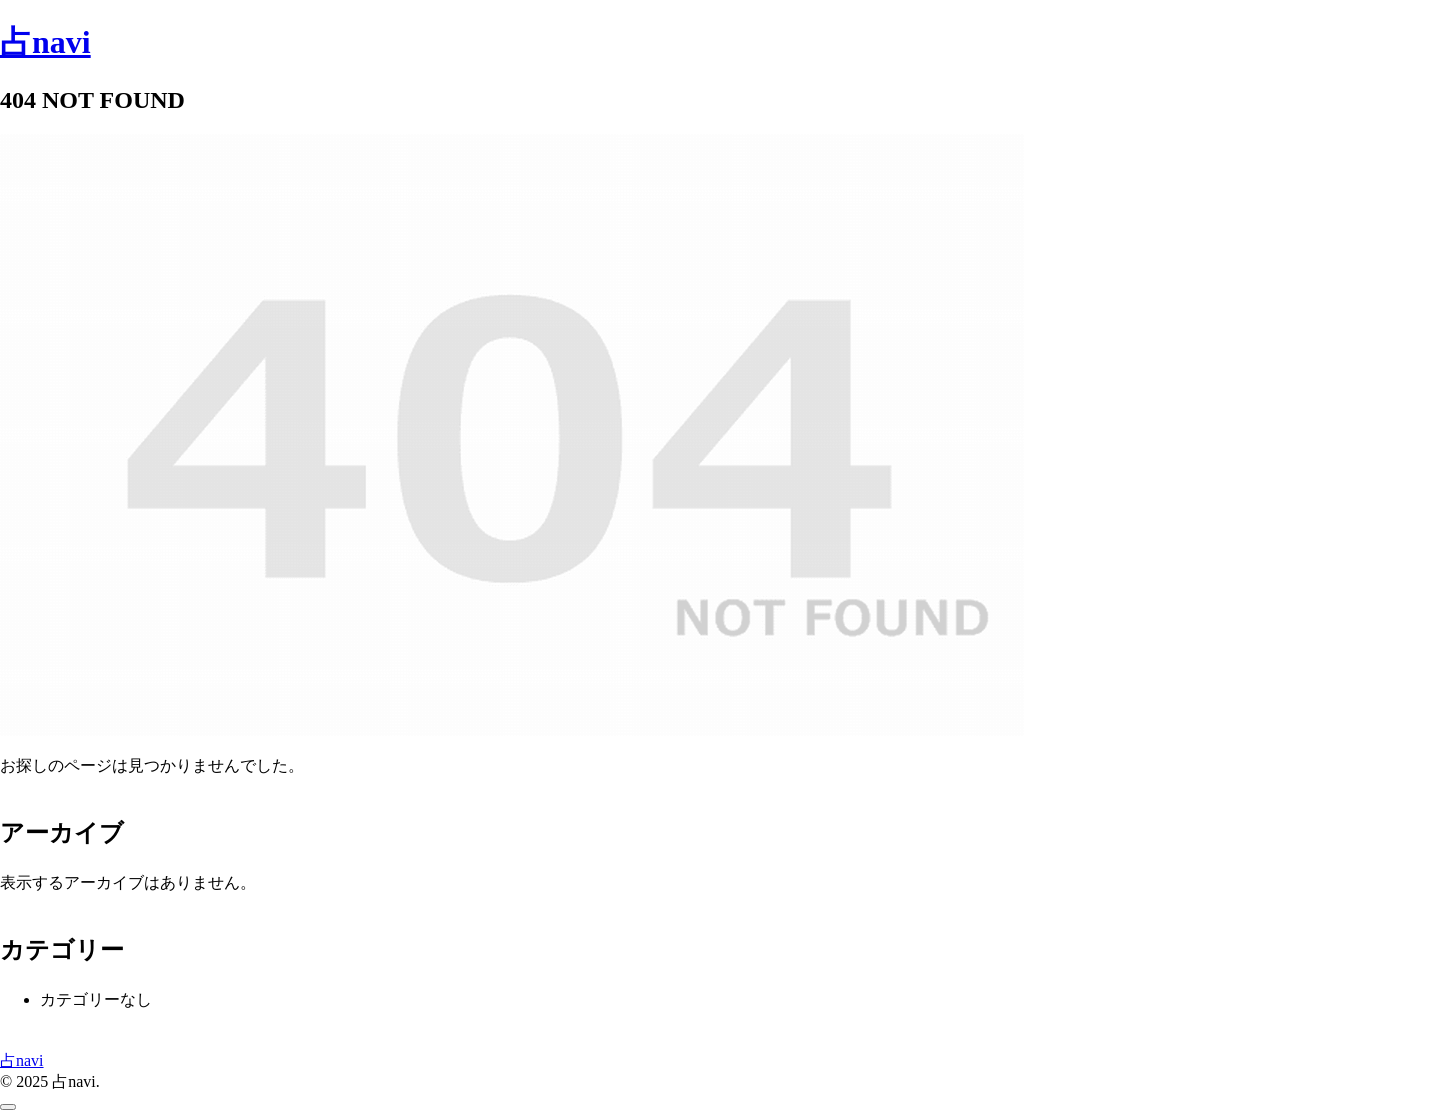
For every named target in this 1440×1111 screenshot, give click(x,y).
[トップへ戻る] (8, 1107)
